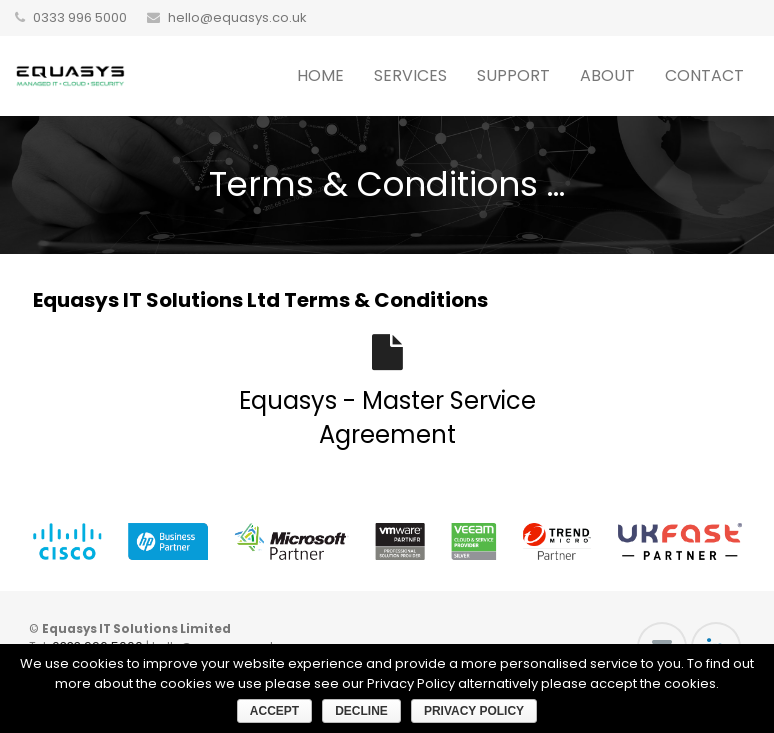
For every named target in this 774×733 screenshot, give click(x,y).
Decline (361, 711)
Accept (274, 711)
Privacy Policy (474, 711)
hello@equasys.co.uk (237, 17)
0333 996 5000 (80, 17)
